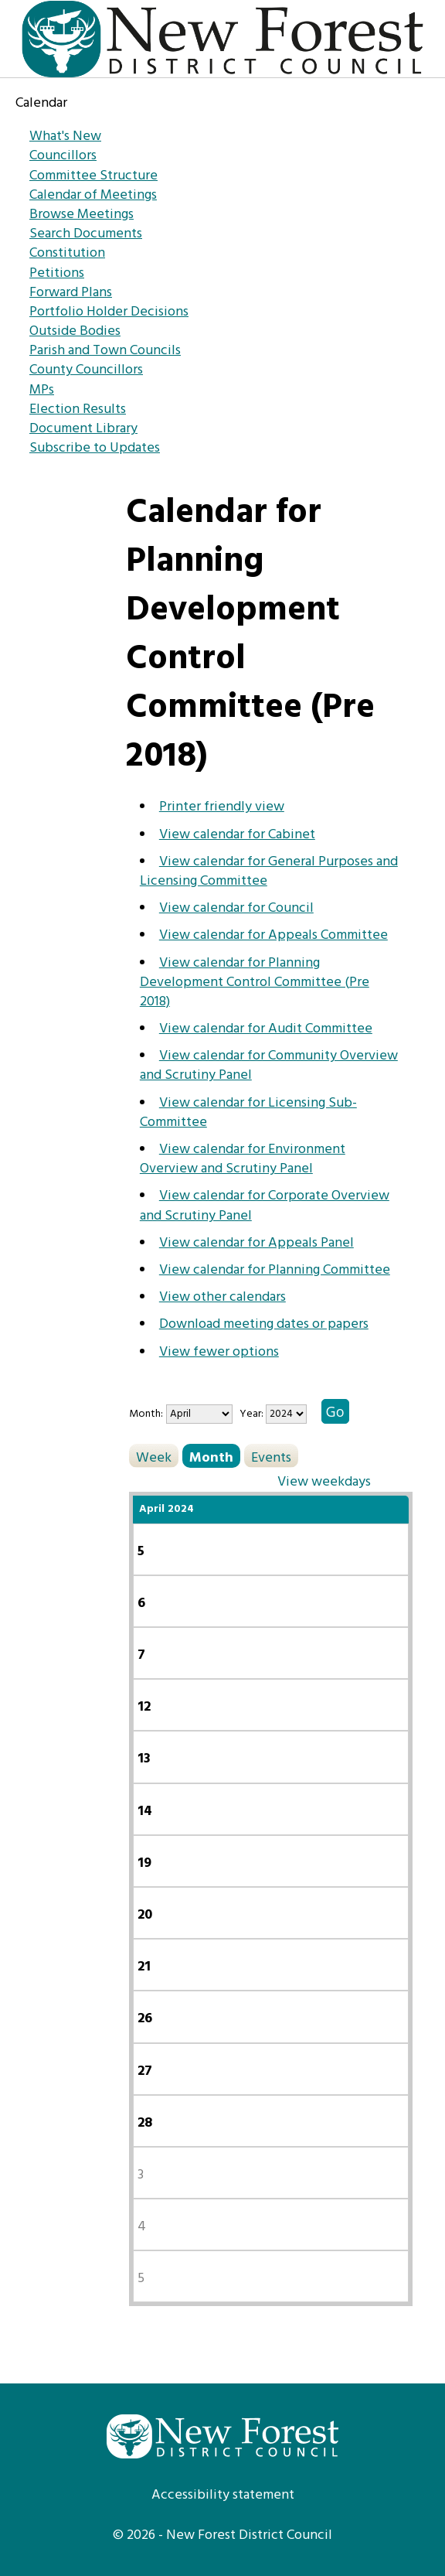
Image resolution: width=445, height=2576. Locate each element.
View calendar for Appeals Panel (256, 1243)
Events (271, 1457)
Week (154, 1457)
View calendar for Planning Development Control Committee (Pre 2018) (254, 982)
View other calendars (222, 1297)
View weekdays (324, 1481)
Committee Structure (93, 176)
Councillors (63, 156)
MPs (41, 390)
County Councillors (86, 370)
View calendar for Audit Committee (265, 1029)
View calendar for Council (236, 908)
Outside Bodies (75, 331)
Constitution (67, 253)
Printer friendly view (221, 807)
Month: (146, 1414)
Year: (252, 1414)
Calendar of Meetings (93, 195)
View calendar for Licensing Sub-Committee (248, 1113)
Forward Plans (70, 292)
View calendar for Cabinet (237, 835)
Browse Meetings (81, 214)
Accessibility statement (222, 2495)
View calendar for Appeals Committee (273, 935)
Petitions (56, 273)
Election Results (77, 409)
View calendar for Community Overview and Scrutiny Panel (269, 1066)
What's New (65, 136)
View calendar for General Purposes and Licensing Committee (269, 871)
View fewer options (219, 1352)
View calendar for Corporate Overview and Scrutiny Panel (264, 1206)
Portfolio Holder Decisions (109, 312)
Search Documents (85, 234)
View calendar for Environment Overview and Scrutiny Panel (242, 1159)
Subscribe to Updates (94, 448)
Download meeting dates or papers (264, 1324)
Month (211, 1457)
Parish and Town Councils (105, 350)
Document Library (83, 429)
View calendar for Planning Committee (274, 1270)
